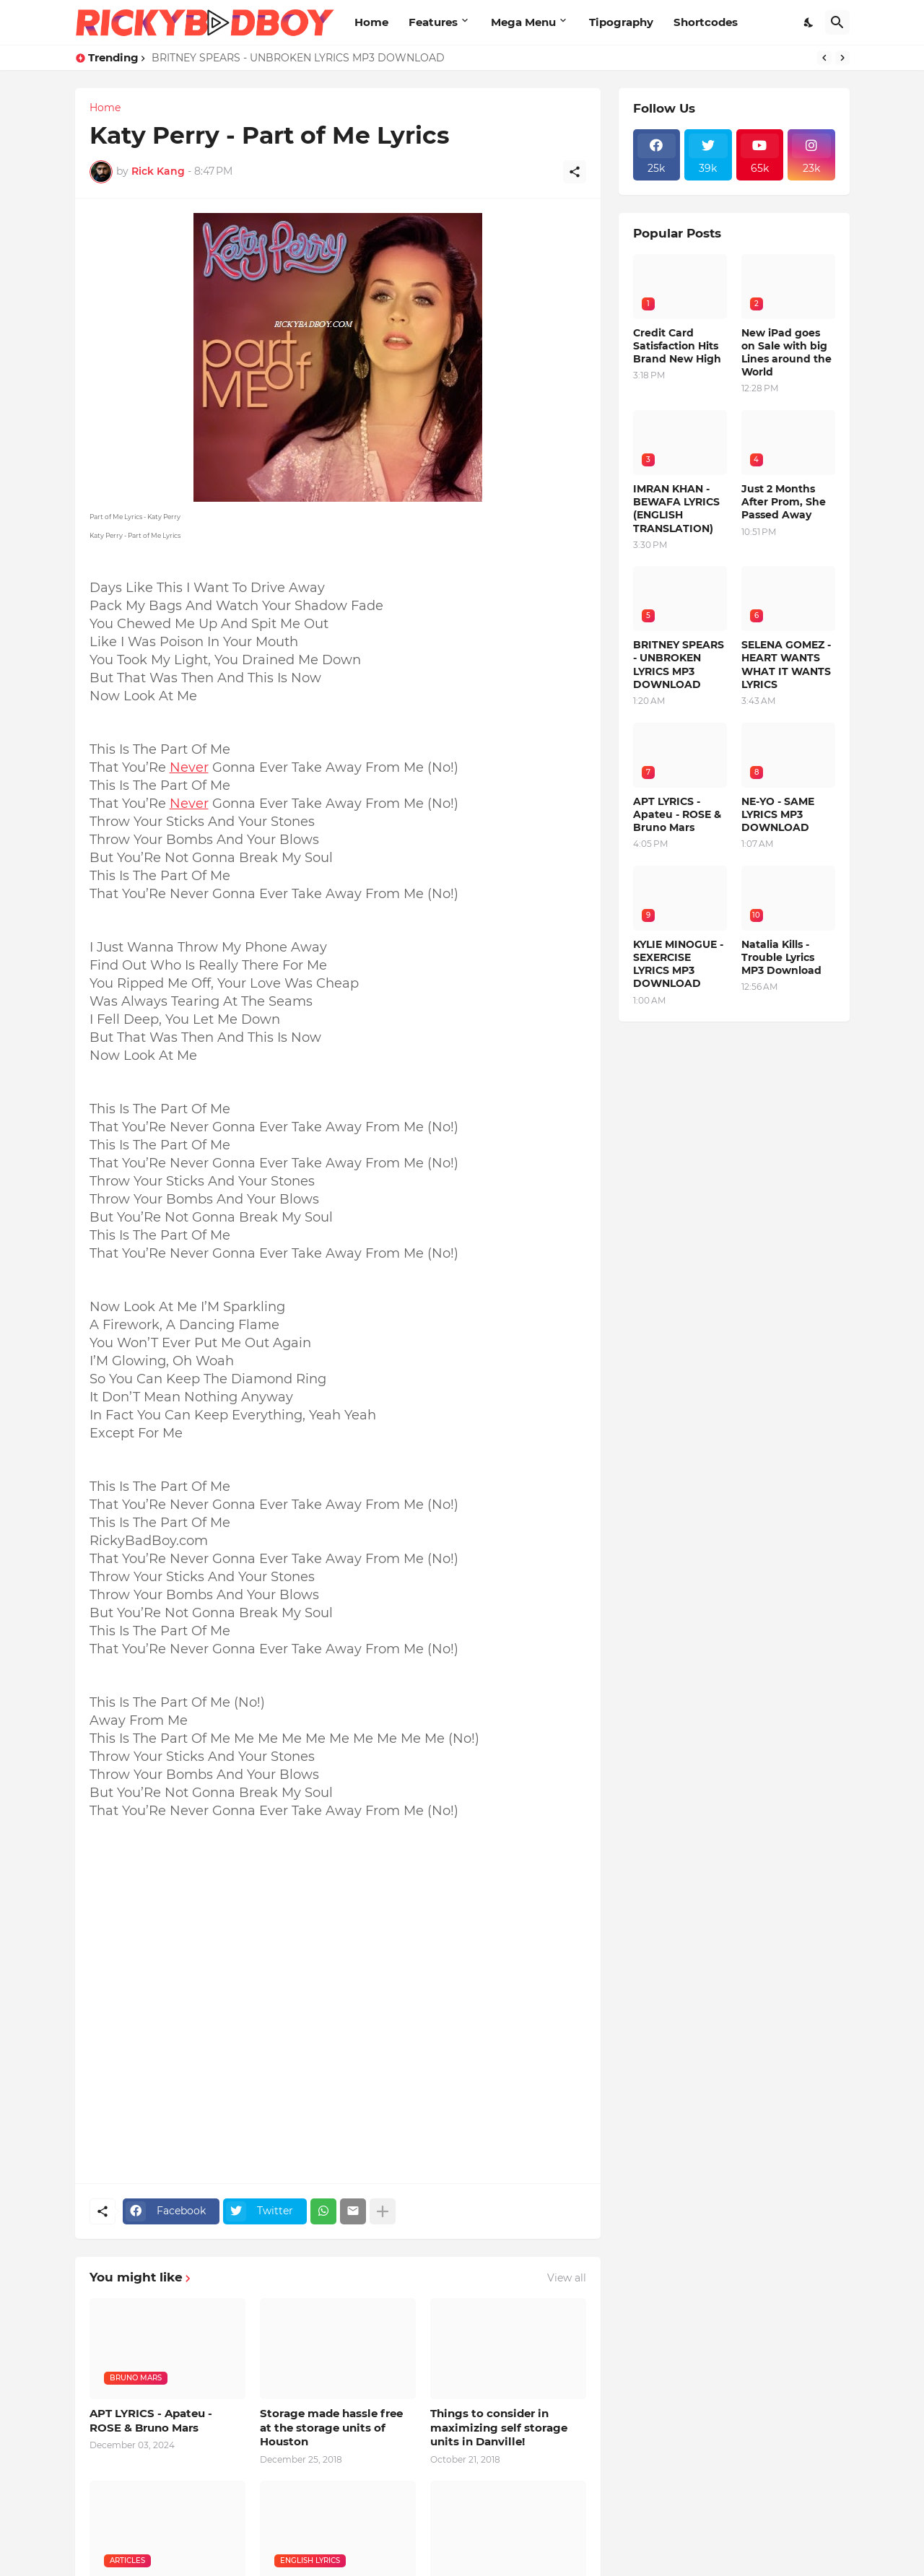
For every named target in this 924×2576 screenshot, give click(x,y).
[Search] (837, 22)
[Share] (574, 171)
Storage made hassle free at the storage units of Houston (331, 2427)
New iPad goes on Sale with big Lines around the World (786, 352)
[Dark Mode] (809, 22)
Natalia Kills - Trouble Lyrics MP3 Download (781, 957)
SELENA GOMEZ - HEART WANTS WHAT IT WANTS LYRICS (786, 664)
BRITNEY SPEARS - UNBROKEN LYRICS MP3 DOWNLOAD (298, 57)
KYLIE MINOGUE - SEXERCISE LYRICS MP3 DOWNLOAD (678, 964)
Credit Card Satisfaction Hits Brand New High (677, 345)
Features (433, 22)
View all (566, 2278)
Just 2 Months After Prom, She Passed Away (783, 501)
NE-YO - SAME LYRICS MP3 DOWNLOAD (777, 814)
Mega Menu (523, 22)
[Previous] (824, 58)
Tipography (621, 22)
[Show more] (383, 2211)
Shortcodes (706, 22)
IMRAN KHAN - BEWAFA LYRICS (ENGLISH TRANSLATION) (676, 508)
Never (189, 767)
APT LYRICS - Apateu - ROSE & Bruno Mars (151, 2420)
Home (371, 22)
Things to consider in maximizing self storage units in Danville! (498, 2427)
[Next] (842, 58)
